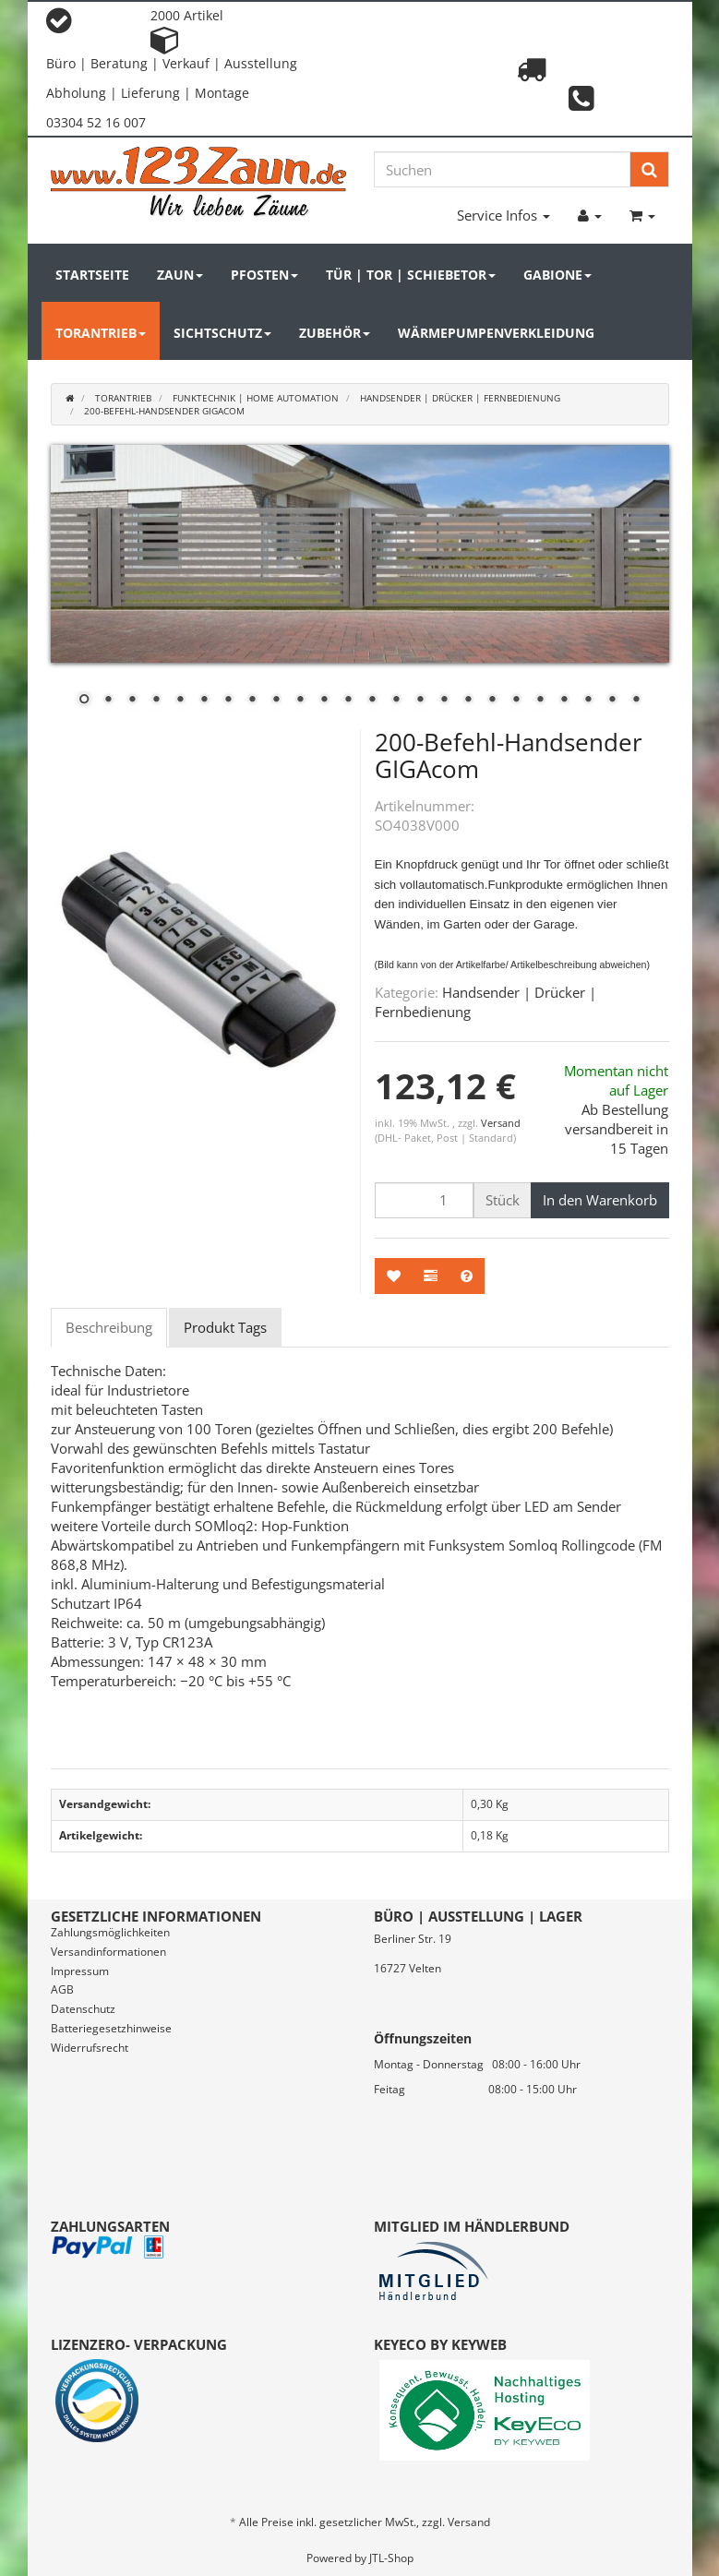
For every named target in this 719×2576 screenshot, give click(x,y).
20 (540, 700)
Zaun (180, 274)
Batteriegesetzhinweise (111, 2028)
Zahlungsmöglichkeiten (110, 1932)
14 (396, 700)
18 (492, 700)
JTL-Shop (391, 2558)
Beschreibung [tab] (109, 1327)
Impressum (80, 1971)
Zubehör (334, 332)
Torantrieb (100, 332)
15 (420, 700)
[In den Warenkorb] (600, 1200)
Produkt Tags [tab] (225, 1327)
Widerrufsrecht (89, 2047)
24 (636, 700)
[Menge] (424, 1200)
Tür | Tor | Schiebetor (411, 274)
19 (516, 700)
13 (372, 700)
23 (612, 700)
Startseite (92, 274)
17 (468, 700)
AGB (62, 1989)
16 (444, 700)
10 (300, 700)
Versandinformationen (108, 1951)
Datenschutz (83, 2009)
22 (588, 700)
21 (564, 700)
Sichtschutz (222, 332)
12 (348, 700)
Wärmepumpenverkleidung (496, 332)
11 (324, 700)
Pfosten (264, 274)
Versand (501, 1123)
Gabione (557, 274)
